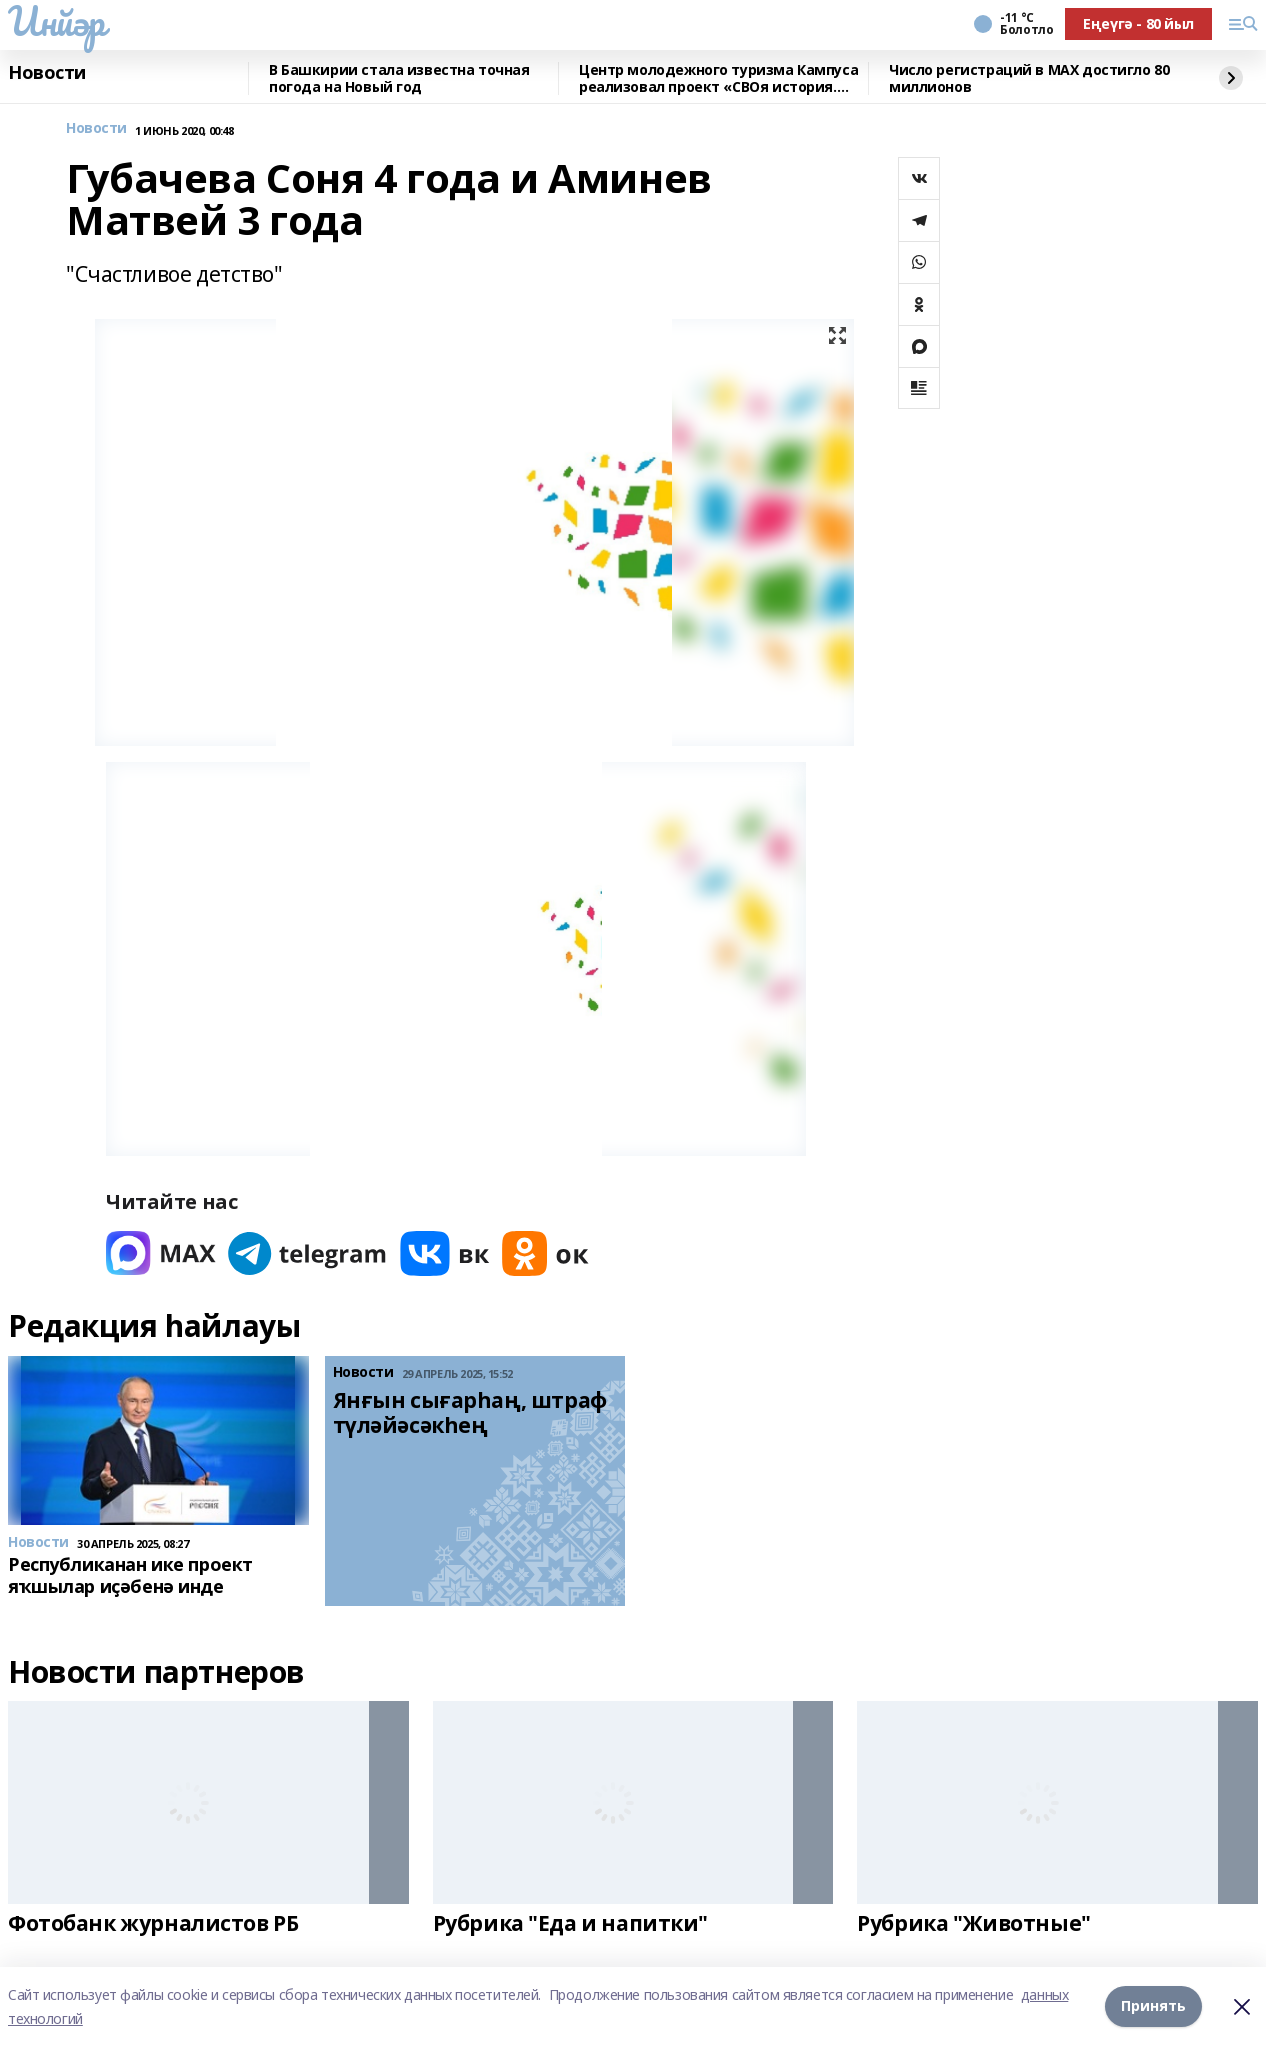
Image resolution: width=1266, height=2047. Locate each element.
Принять (1153, 2006)
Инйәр (56, 21)
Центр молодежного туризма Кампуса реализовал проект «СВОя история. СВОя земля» (718, 78)
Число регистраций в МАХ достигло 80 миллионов (1029, 78)
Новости (47, 73)
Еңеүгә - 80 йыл (1138, 23)
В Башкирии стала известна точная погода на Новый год (399, 78)
